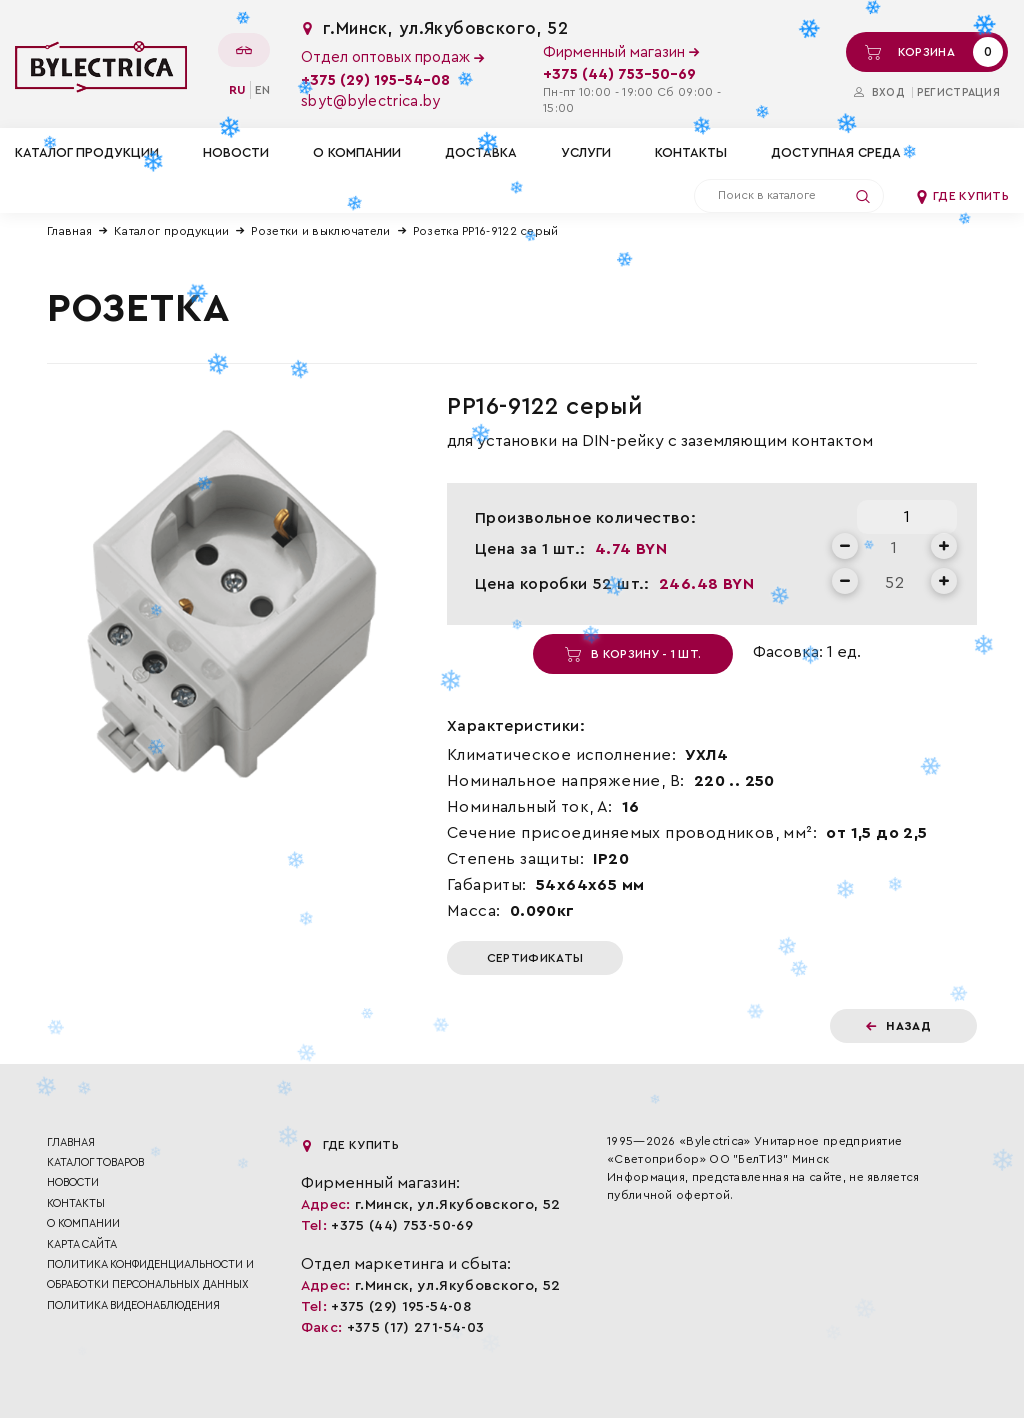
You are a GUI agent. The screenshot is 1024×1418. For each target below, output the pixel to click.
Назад (898, 1026)
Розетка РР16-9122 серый (486, 231)
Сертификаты (535, 958)
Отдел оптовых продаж (392, 57)
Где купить (962, 196)
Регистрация (958, 92)
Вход (879, 92)
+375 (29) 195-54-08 (375, 80)
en (262, 90)
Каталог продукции (171, 231)
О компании (357, 152)
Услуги (586, 152)
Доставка (481, 152)
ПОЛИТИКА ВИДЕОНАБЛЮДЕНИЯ (133, 1305)
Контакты (691, 152)
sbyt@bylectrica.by (370, 101)
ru (237, 90)
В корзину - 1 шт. (633, 654)
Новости (236, 152)
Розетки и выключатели (320, 231)
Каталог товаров (95, 1162)
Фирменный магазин (621, 52)
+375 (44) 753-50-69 (619, 74)
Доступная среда (836, 152)
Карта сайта (82, 1244)
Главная (69, 231)
